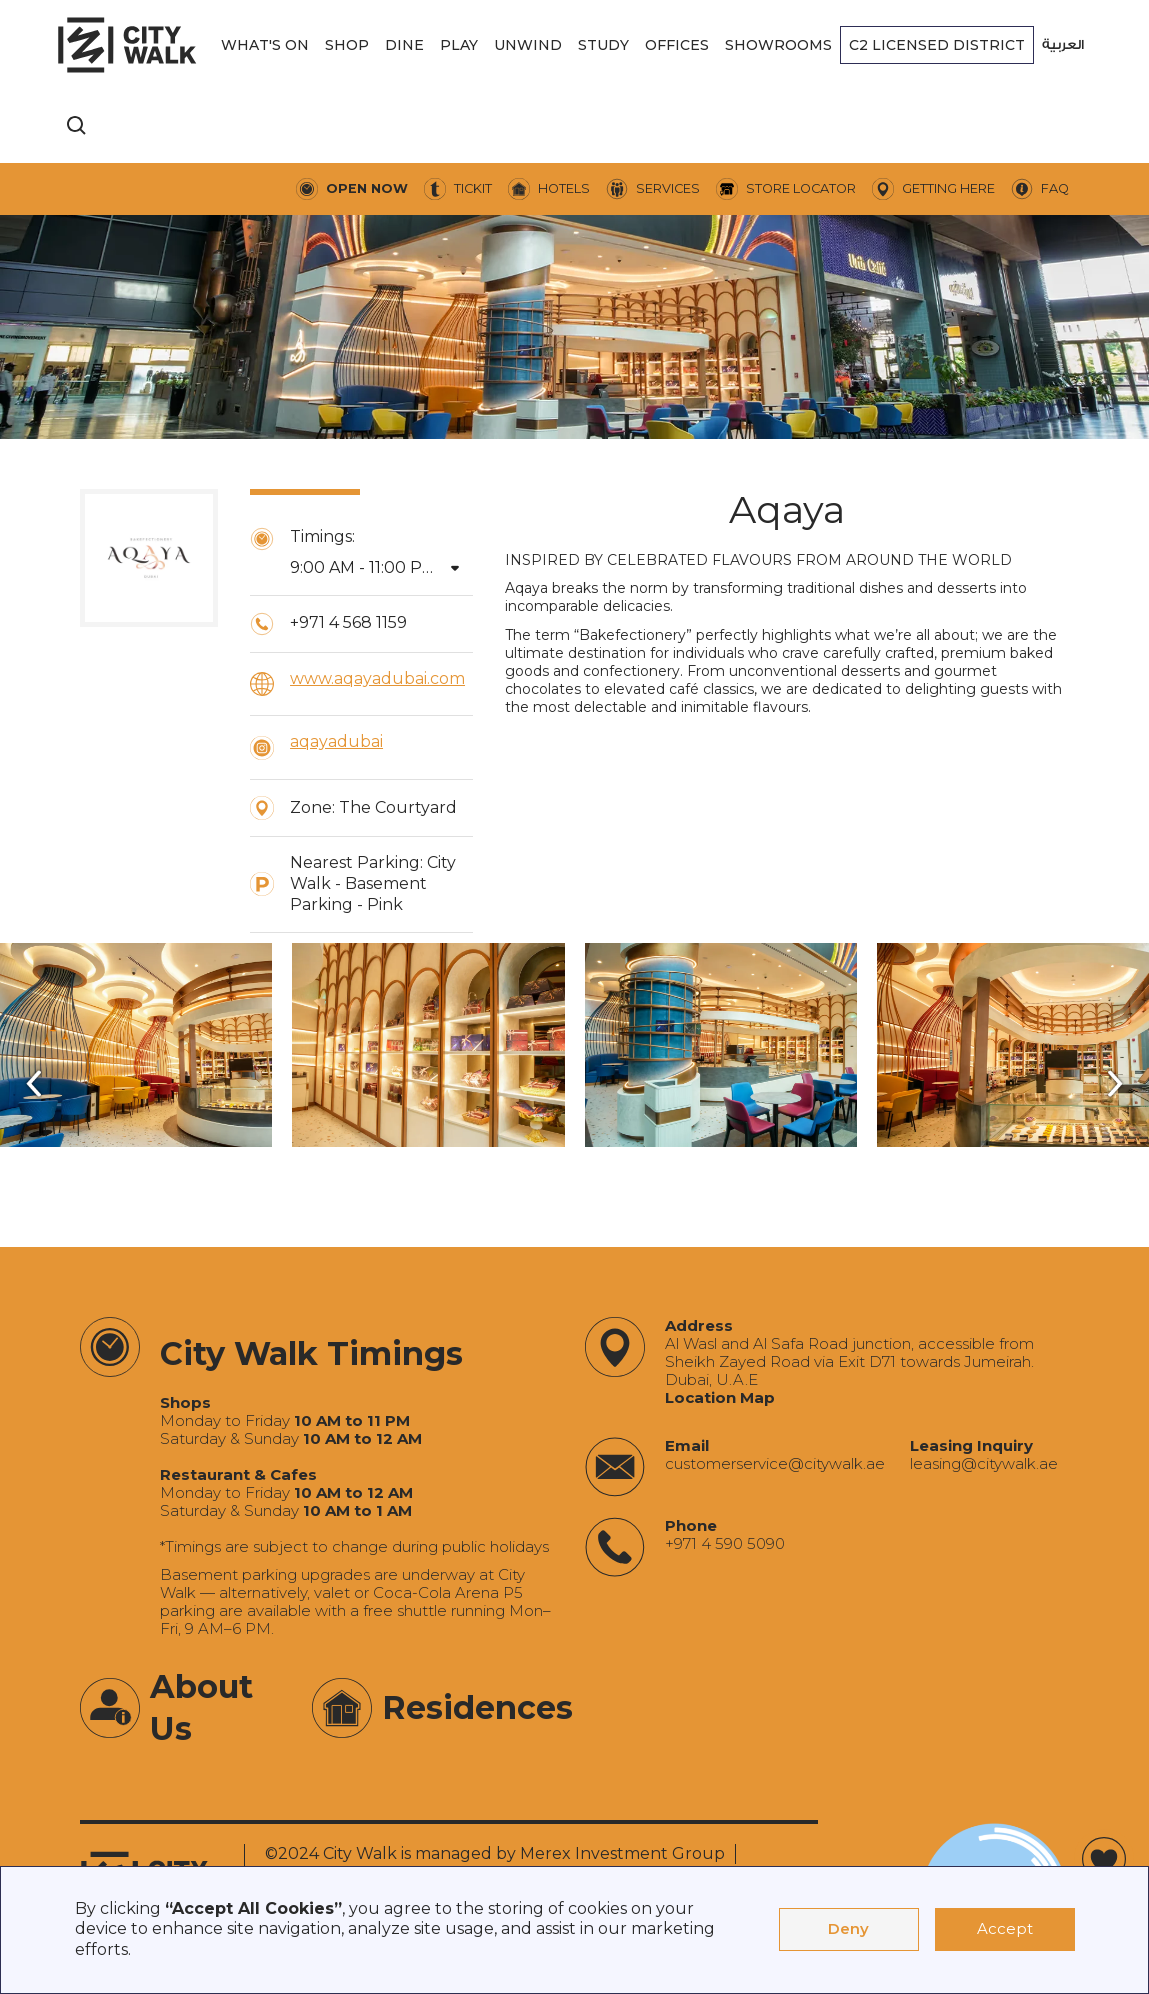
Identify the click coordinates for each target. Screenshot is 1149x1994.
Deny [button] (848, 1928)
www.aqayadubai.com (377, 678)
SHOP (347, 45)
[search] (77, 126)
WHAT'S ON (265, 45)
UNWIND (528, 45)
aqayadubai (336, 741)
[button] (265, 45)
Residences (477, 1707)
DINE (404, 45)
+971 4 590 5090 (725, 1544)
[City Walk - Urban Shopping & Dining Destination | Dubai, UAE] (127, 45)
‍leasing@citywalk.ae (984, 1464)
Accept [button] (1005, 1928)
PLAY (459, 45)
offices (677, 45)
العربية (1063, 44)
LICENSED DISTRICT (937, 45)
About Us (201, 1707)
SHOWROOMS (778, 45)
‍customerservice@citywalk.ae (775, 1464)
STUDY (603, 45)
